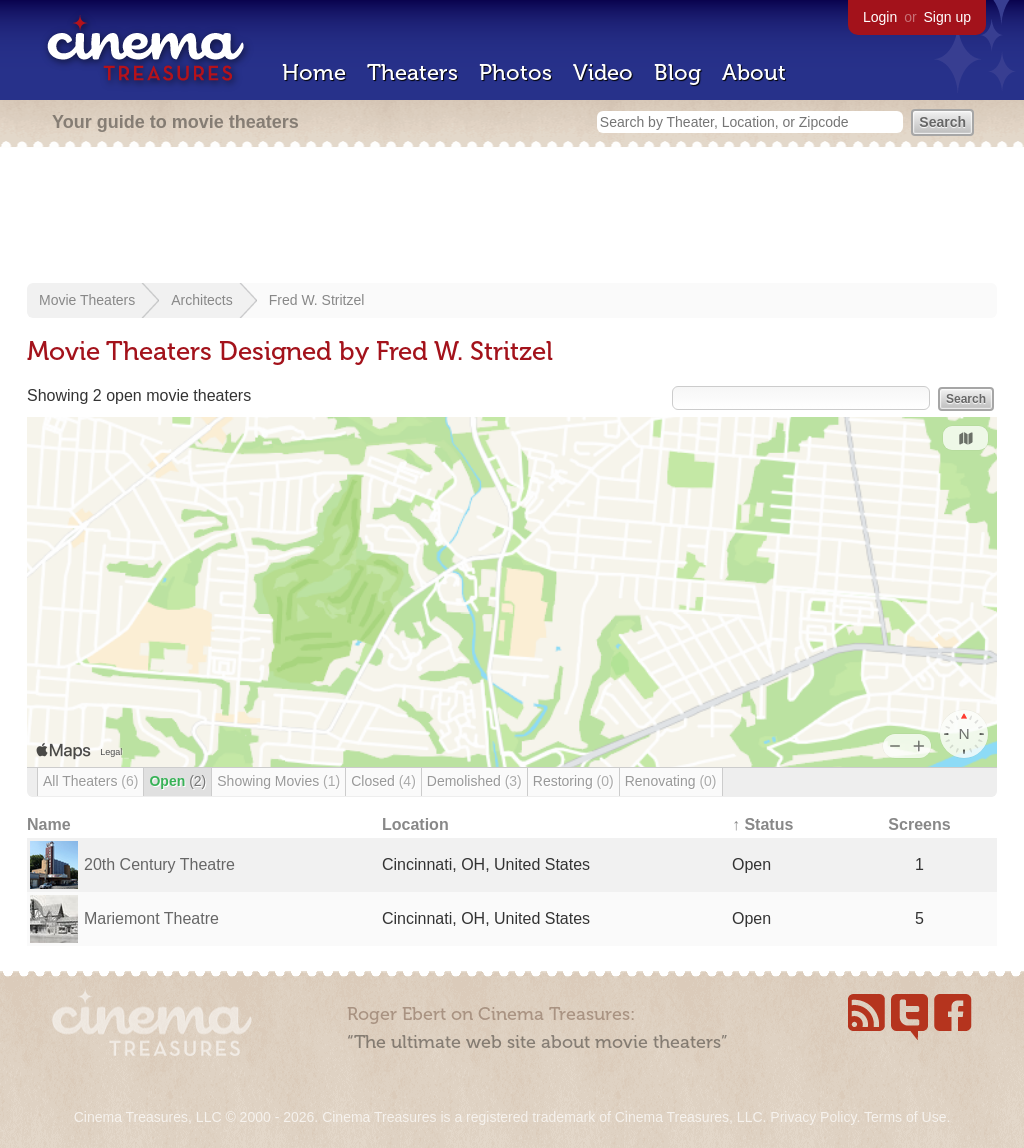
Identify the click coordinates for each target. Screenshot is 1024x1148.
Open (177, 781)
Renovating (671, 781)
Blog (677, 72)
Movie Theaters (87, 300)
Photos (515, 72)
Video (603, 72)
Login (880, 17)
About (754, 72)
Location (415, 824)
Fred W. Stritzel (317, 300)
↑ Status (762, 824)
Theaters (412, 72)
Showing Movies (278, 781)
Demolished (474, 781)
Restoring (573, 781)
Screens (919, 824)
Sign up (947, 17)
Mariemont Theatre (151, 918)
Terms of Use (905, 1117)
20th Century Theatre (159, 864)
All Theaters (90, 781)
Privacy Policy (813, 1117)
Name (49, 824)
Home (314, 72)
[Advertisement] (512, 217)
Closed (383, 781)
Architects (201, 300)
